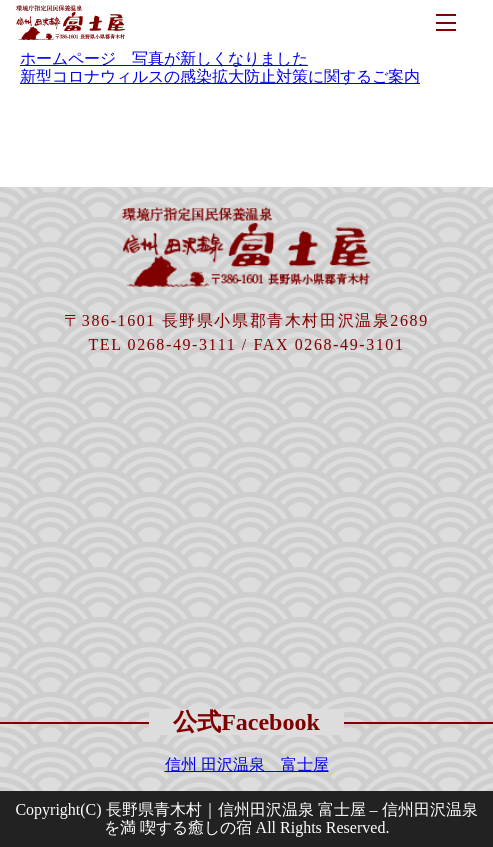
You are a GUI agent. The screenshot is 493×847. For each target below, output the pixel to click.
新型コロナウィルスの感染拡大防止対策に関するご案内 (220, 76)
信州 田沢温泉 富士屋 (247, 764)
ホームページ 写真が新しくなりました (164, 58)
